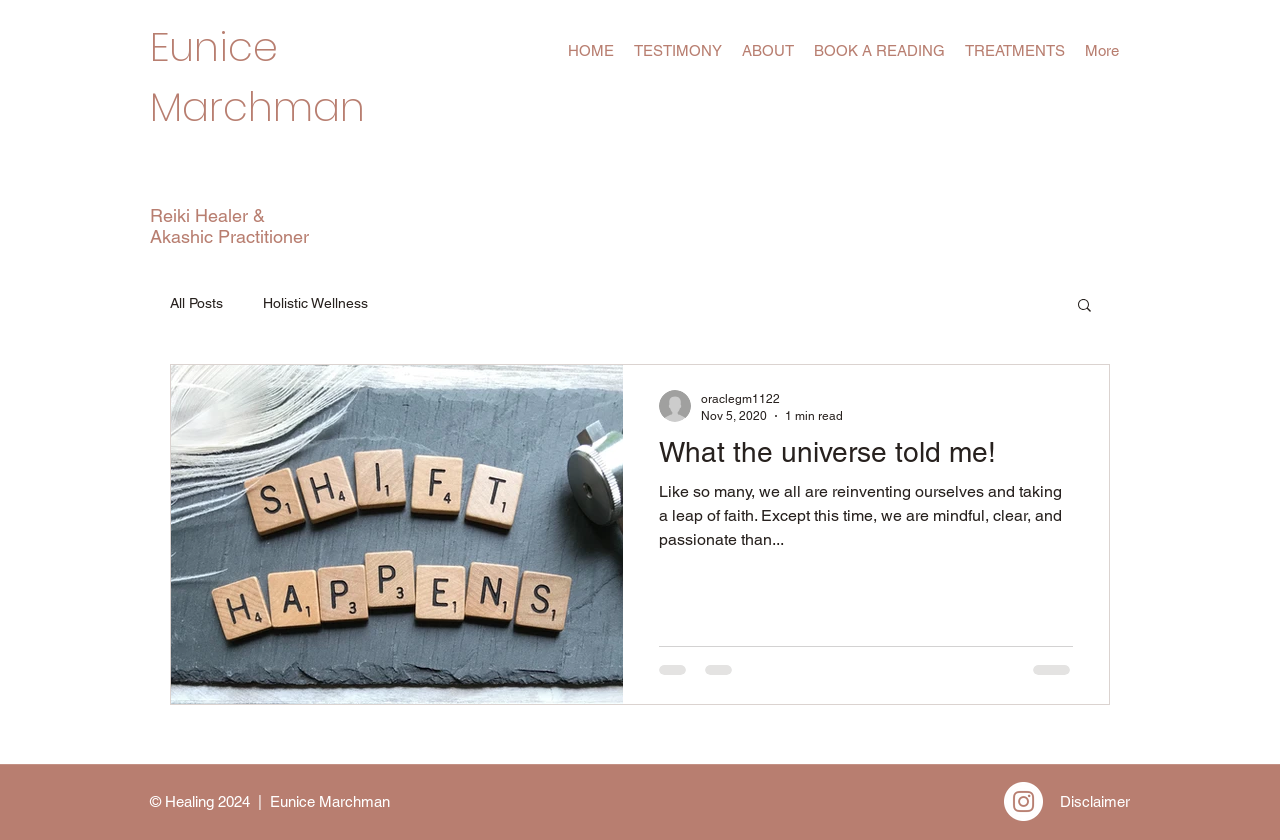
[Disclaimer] (1094, 801)
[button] (1084, 306)
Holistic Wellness (315, 303)
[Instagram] (1023, 801)
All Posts (196, 303)
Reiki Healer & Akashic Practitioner (229, 226)
